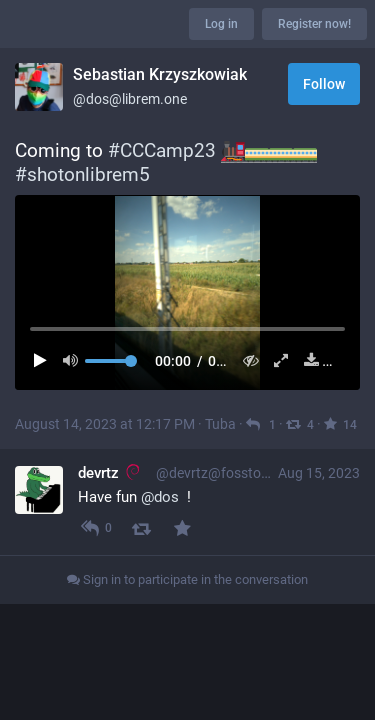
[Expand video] (276, 360)
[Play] (45, 360)
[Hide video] (246, 360)
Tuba (220, 424)
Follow (324, 84)
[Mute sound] (76, 360)
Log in (221, 24)
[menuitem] (187, 292)
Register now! (314, 24)
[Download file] (307, 360)
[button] (187, 292)
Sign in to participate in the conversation (187, 579)
